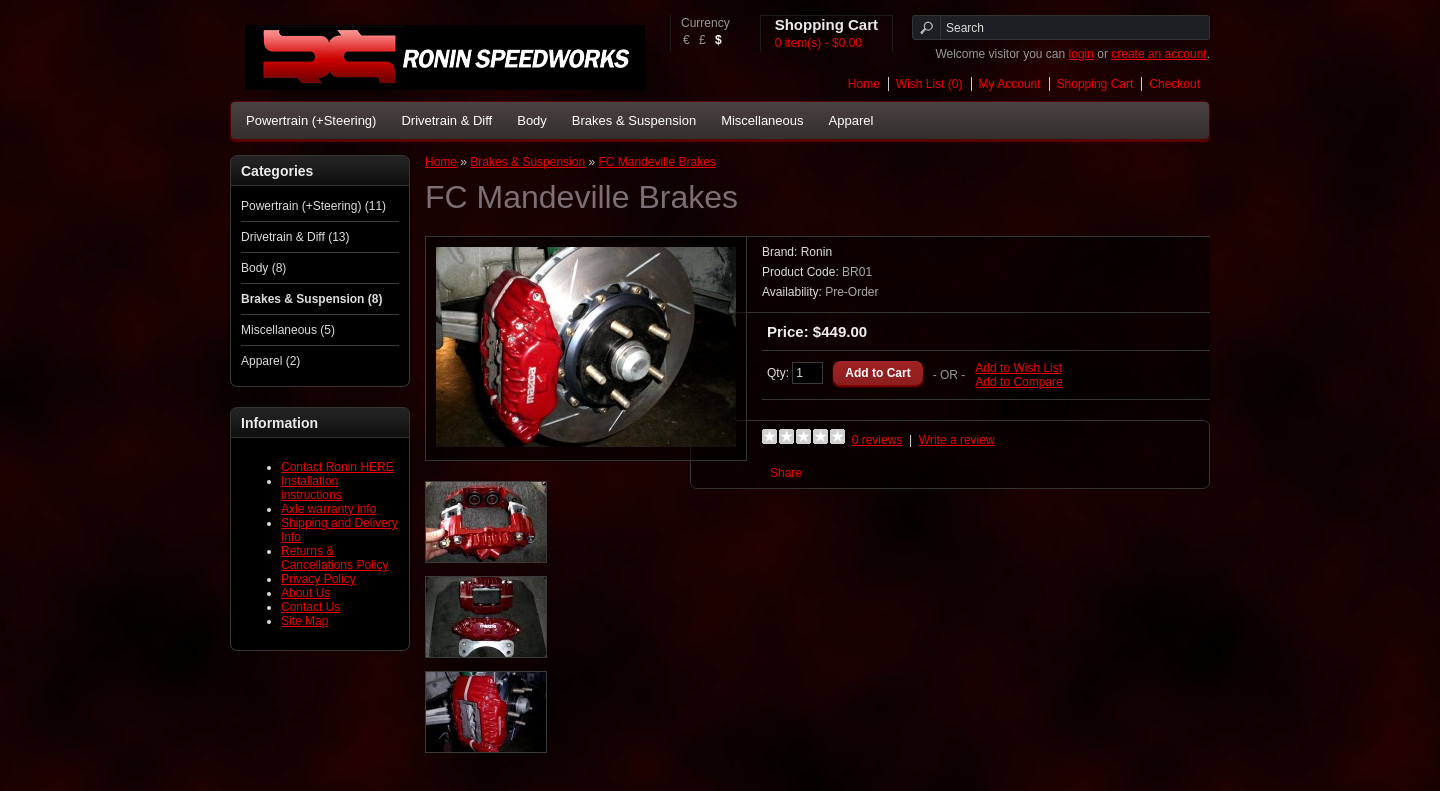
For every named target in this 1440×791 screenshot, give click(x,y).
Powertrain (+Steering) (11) (313, 206)
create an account (1158, 54)
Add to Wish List (1018, 368)
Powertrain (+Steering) (311, 120)
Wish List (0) (929, 84)
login (1081, 54)
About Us (305, 593)
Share (786, 473)
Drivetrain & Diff (446, 120)
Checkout (1174, 84)
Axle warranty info (328, 509)
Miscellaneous (762, 120)
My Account (1010, 84)
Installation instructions (311, 488)
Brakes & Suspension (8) (311, 299)
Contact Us (310, 607)
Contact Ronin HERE (337, 467)
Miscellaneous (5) (288, 330)
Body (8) (263, 268)
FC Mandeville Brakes (656, 162)
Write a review (957, 440)
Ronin (816, 252)
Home (864, 84)
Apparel (851, 120)
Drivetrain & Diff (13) (295, 237)
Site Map (304, 621)
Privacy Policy (318, 579)
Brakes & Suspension (634, 120)
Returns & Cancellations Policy (334, 558)
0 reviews (877, 440)
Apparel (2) (270, 361)
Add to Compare (1018, 382)
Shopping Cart (1095, 84)
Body (532, 120)
